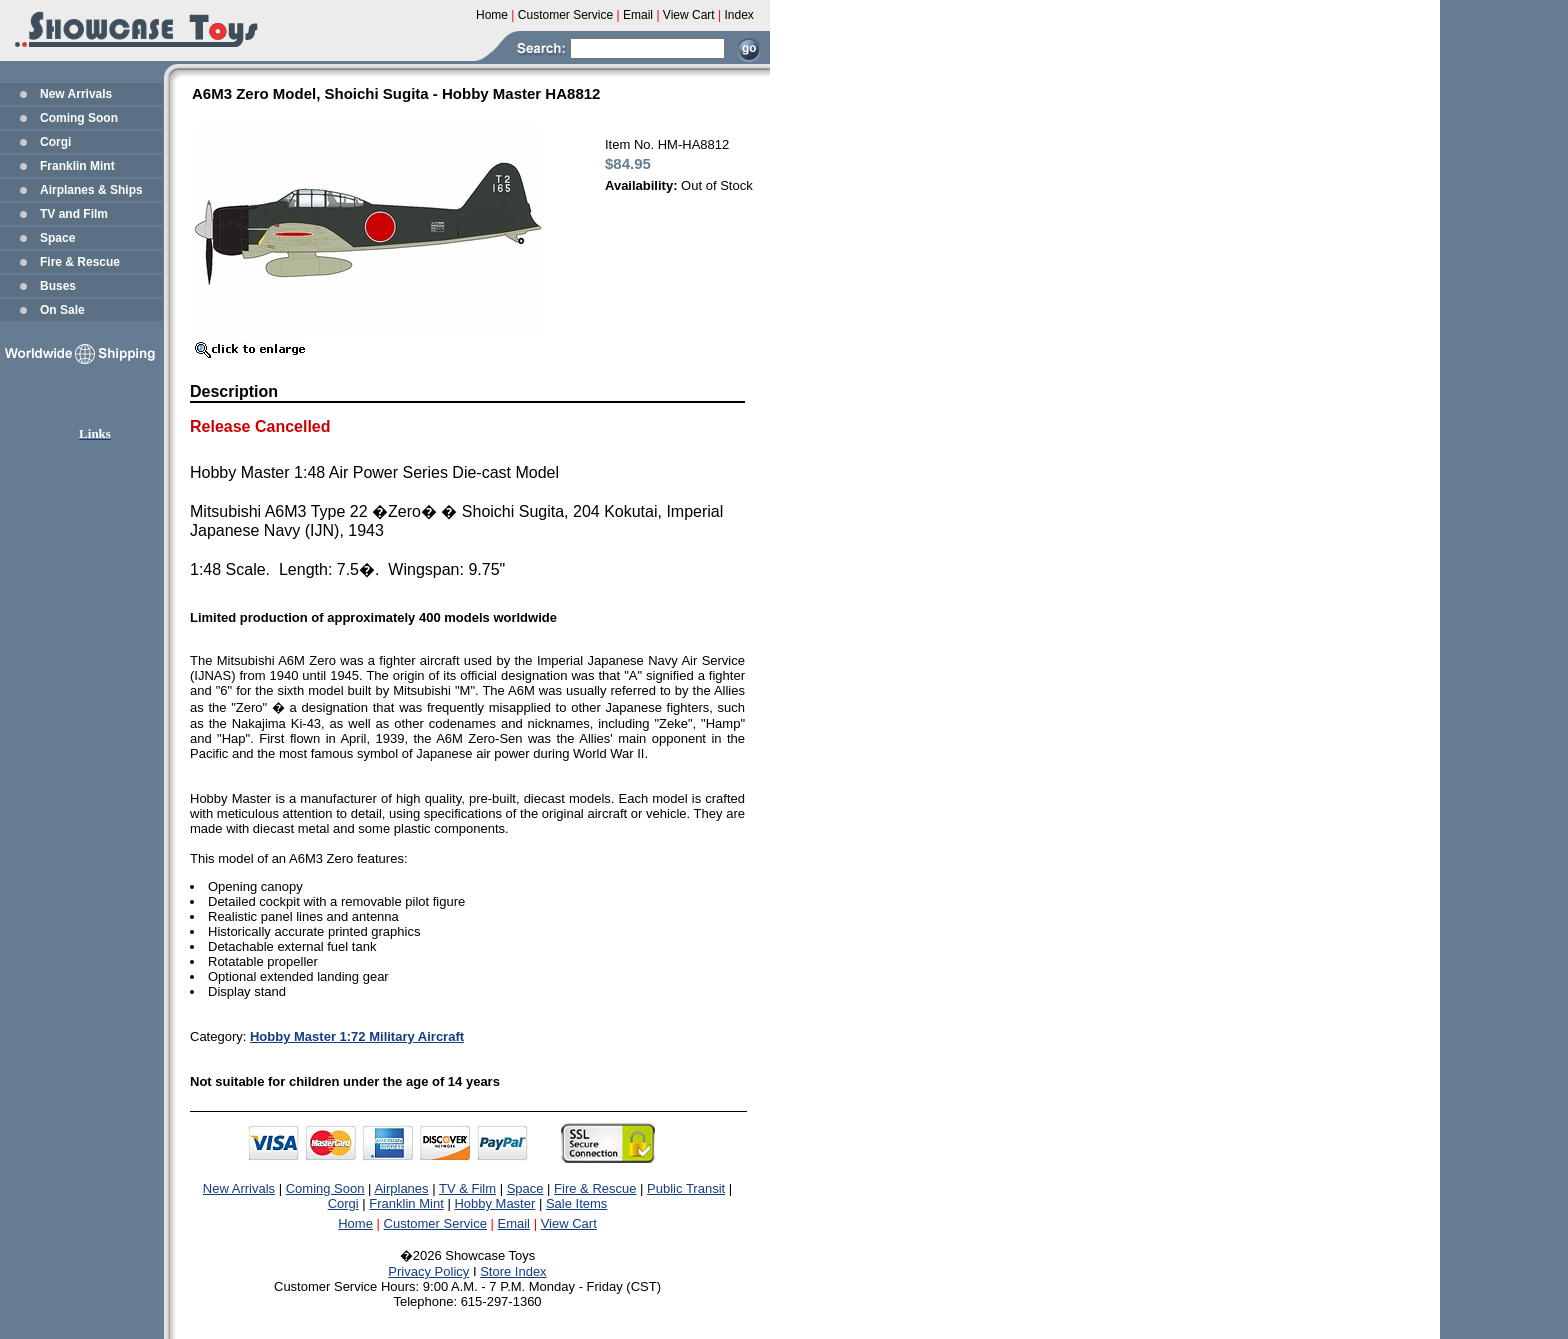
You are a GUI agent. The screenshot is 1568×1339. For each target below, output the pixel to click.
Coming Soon (79, 118)
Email (514, 1223)
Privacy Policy (428, 1271)
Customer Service (435, 1223)
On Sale (62, 310)
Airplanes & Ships (91, 190)
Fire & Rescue (80, 262)
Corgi (55, 142)
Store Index (513, 1271)
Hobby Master (494, 1203)
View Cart (569, 1223)
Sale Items (576, 1203)
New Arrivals (76, 94)
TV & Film (467, 1188)
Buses (58, 286)
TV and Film (74, 214)
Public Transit (686, 1188)
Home (355, 1223)
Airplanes (401, 1188)
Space (57, 238)
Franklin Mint (77, 166)
